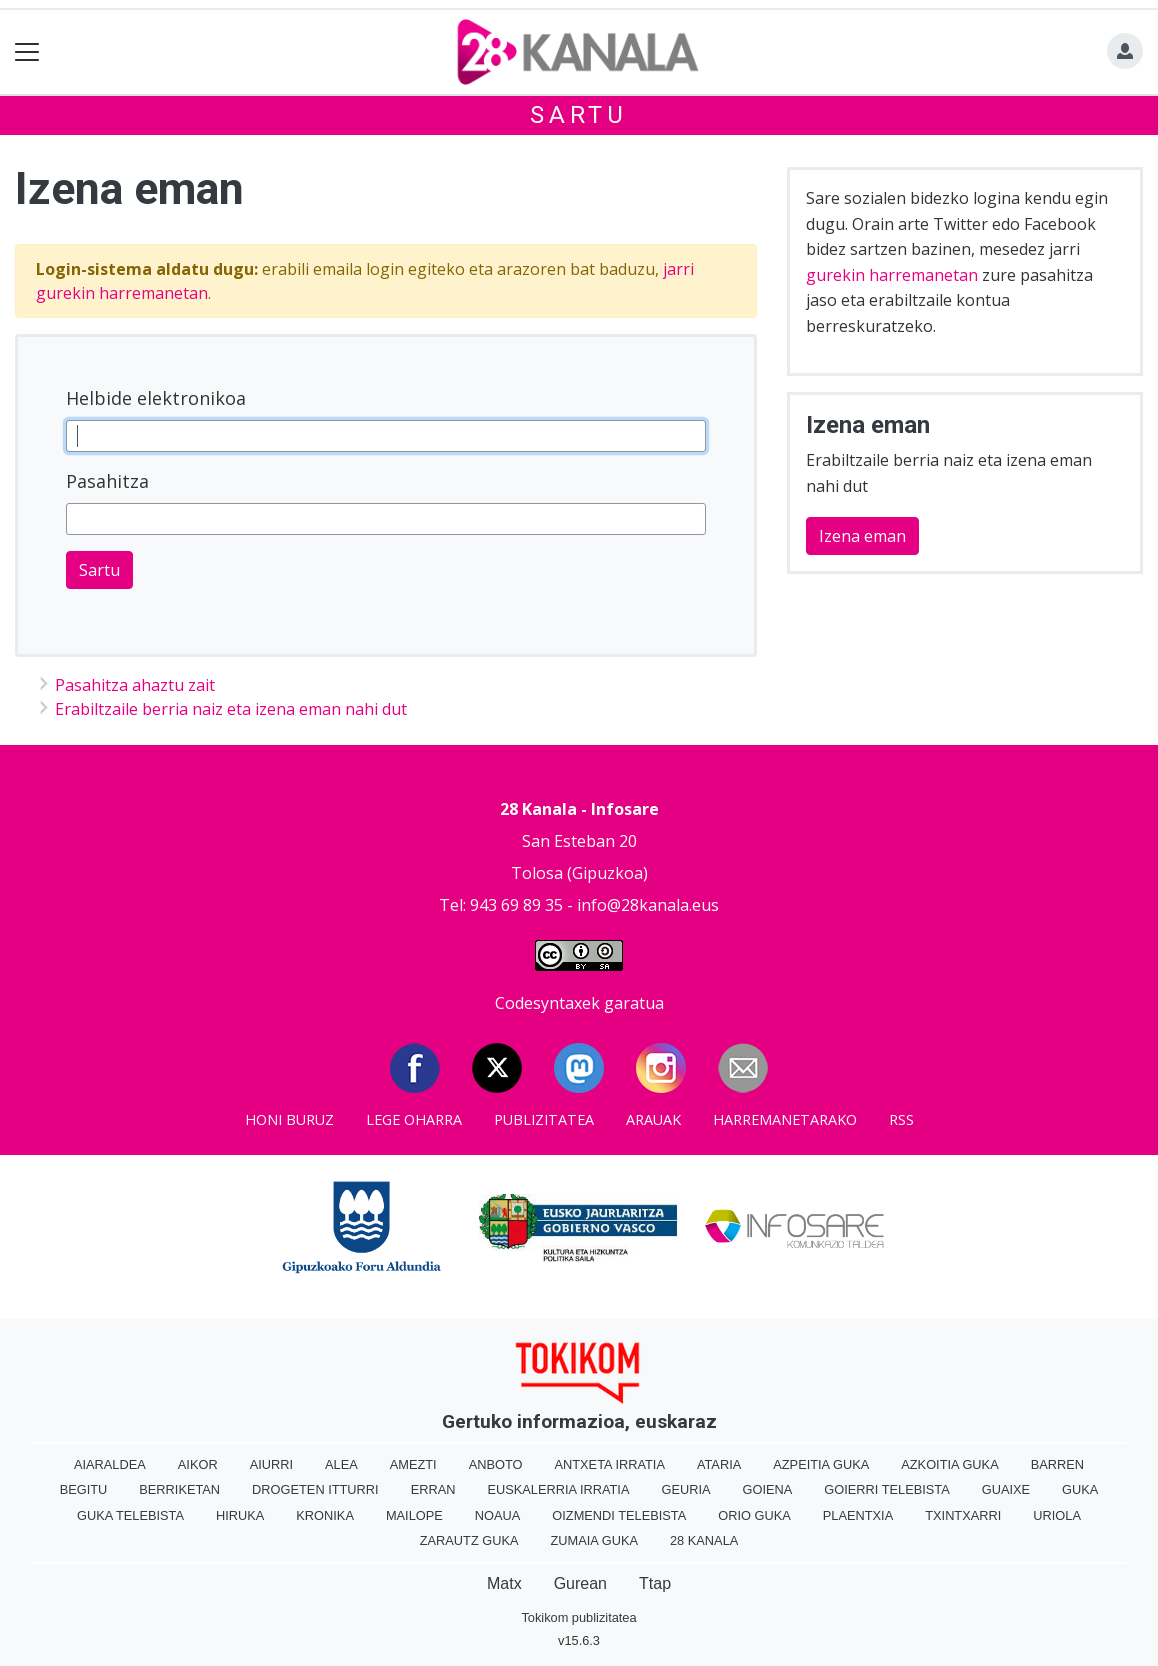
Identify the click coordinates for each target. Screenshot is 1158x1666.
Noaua (498, 1515)
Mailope (414, 1515)
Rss (901, 1119)
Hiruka (240, 1515)
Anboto (496, 1464)
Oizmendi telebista (619, 1515)
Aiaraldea (110, 1464)
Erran (433, 1489)
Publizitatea (544, 1119)
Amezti (413, 1464)
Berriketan (179, 1489)
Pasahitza (107, 481)
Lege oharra (414, 1119)
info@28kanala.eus (648, 905)
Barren (1057, 1464)
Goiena (768, 1489)
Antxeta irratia (609, 1464)
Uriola (1057, 1515)
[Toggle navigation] (27, 52)
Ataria (719, 1464)
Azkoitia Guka (949, 1464)
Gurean (580, 1583)
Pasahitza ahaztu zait (135, 685)
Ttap (655, 1583)
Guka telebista (130, 1515)
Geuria (685, 1489)
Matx (504, 1583)
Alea (341, 1464)
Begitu (84, 1489)
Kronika (325, 1515)
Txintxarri (963, 1515)
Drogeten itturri (315, 1489)
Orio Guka (754, 1515)
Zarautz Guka (469, 1540)
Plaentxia (858, 1515)
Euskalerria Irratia (558, 1489)
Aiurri (271, 1464)
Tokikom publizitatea (578, 1617)
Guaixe (1006, 1489)
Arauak (653, 1119)
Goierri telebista (886, 1489)
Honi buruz (289, 1119)
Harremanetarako (785, 1119)
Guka (1080, 1489)
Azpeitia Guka (821, 1464)
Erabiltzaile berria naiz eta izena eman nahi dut (231, 709)
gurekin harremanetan (892, 275)
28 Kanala (704, 1540)
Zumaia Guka (594, 1540)
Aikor (198, 1464)
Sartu (579, 115)
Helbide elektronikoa (156, 398)
